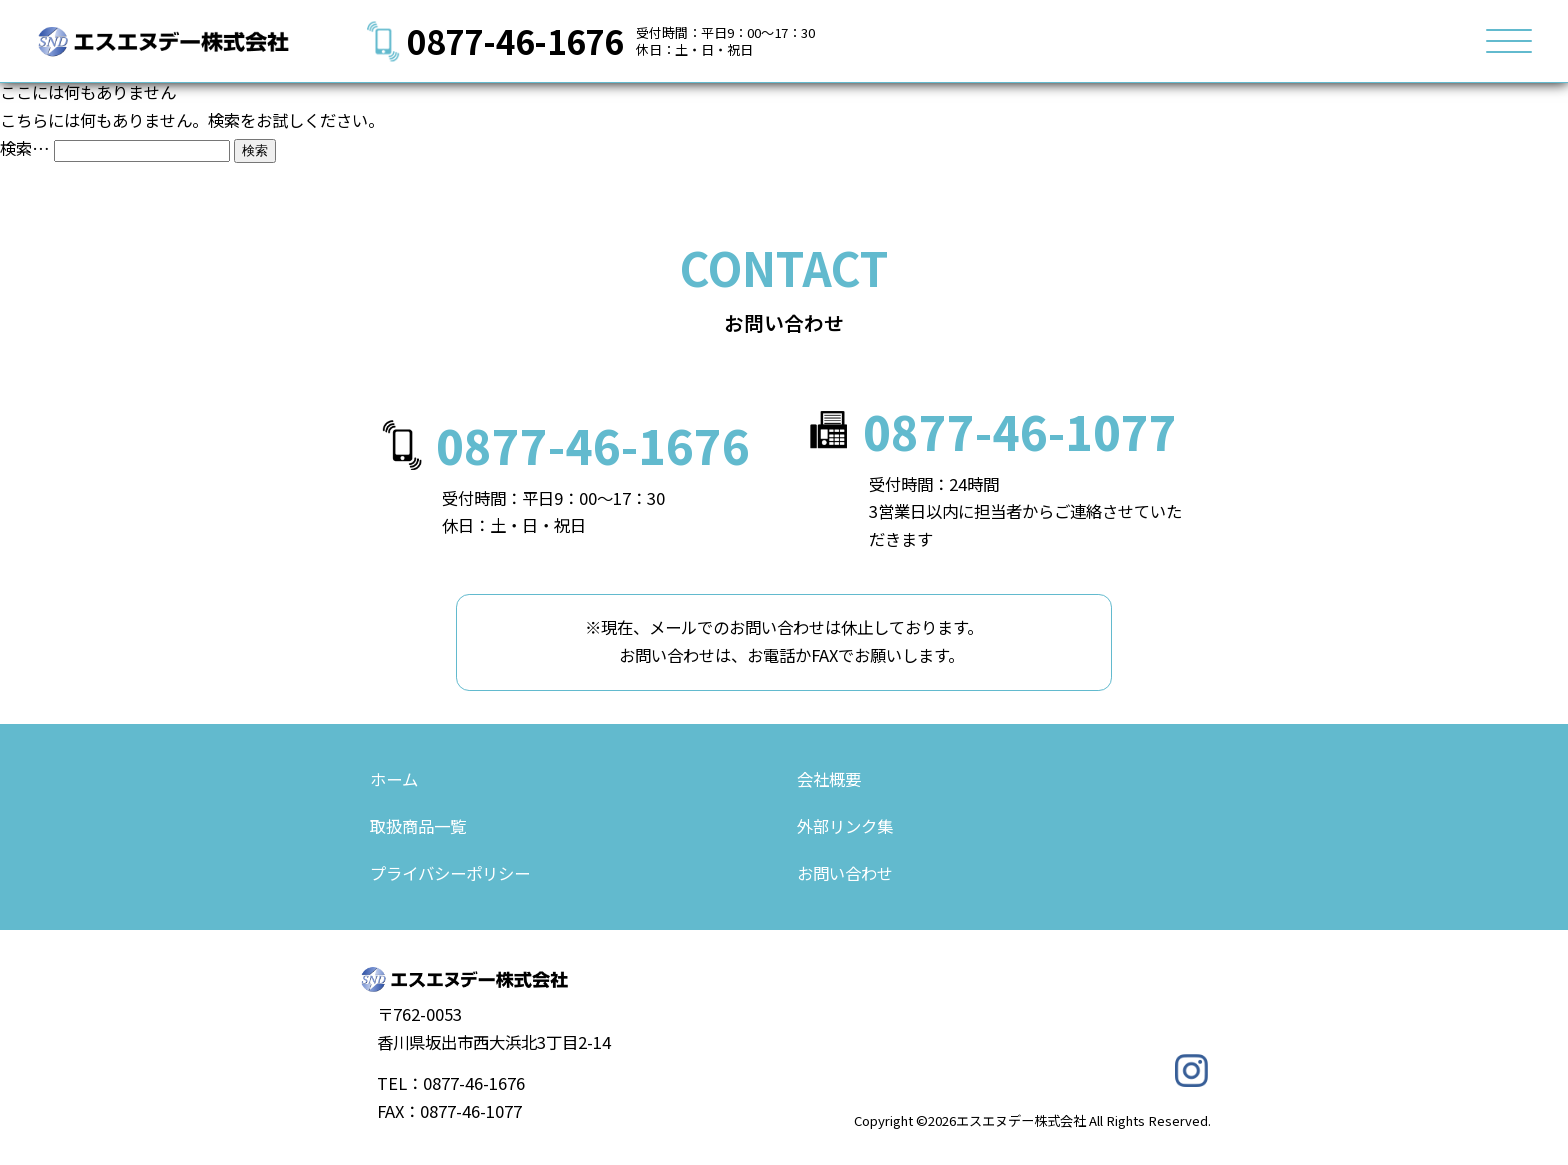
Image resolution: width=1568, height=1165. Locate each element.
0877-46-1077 (1020, 431)
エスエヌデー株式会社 (1021, 1120)
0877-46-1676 (515, 40)
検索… (25, 148)
